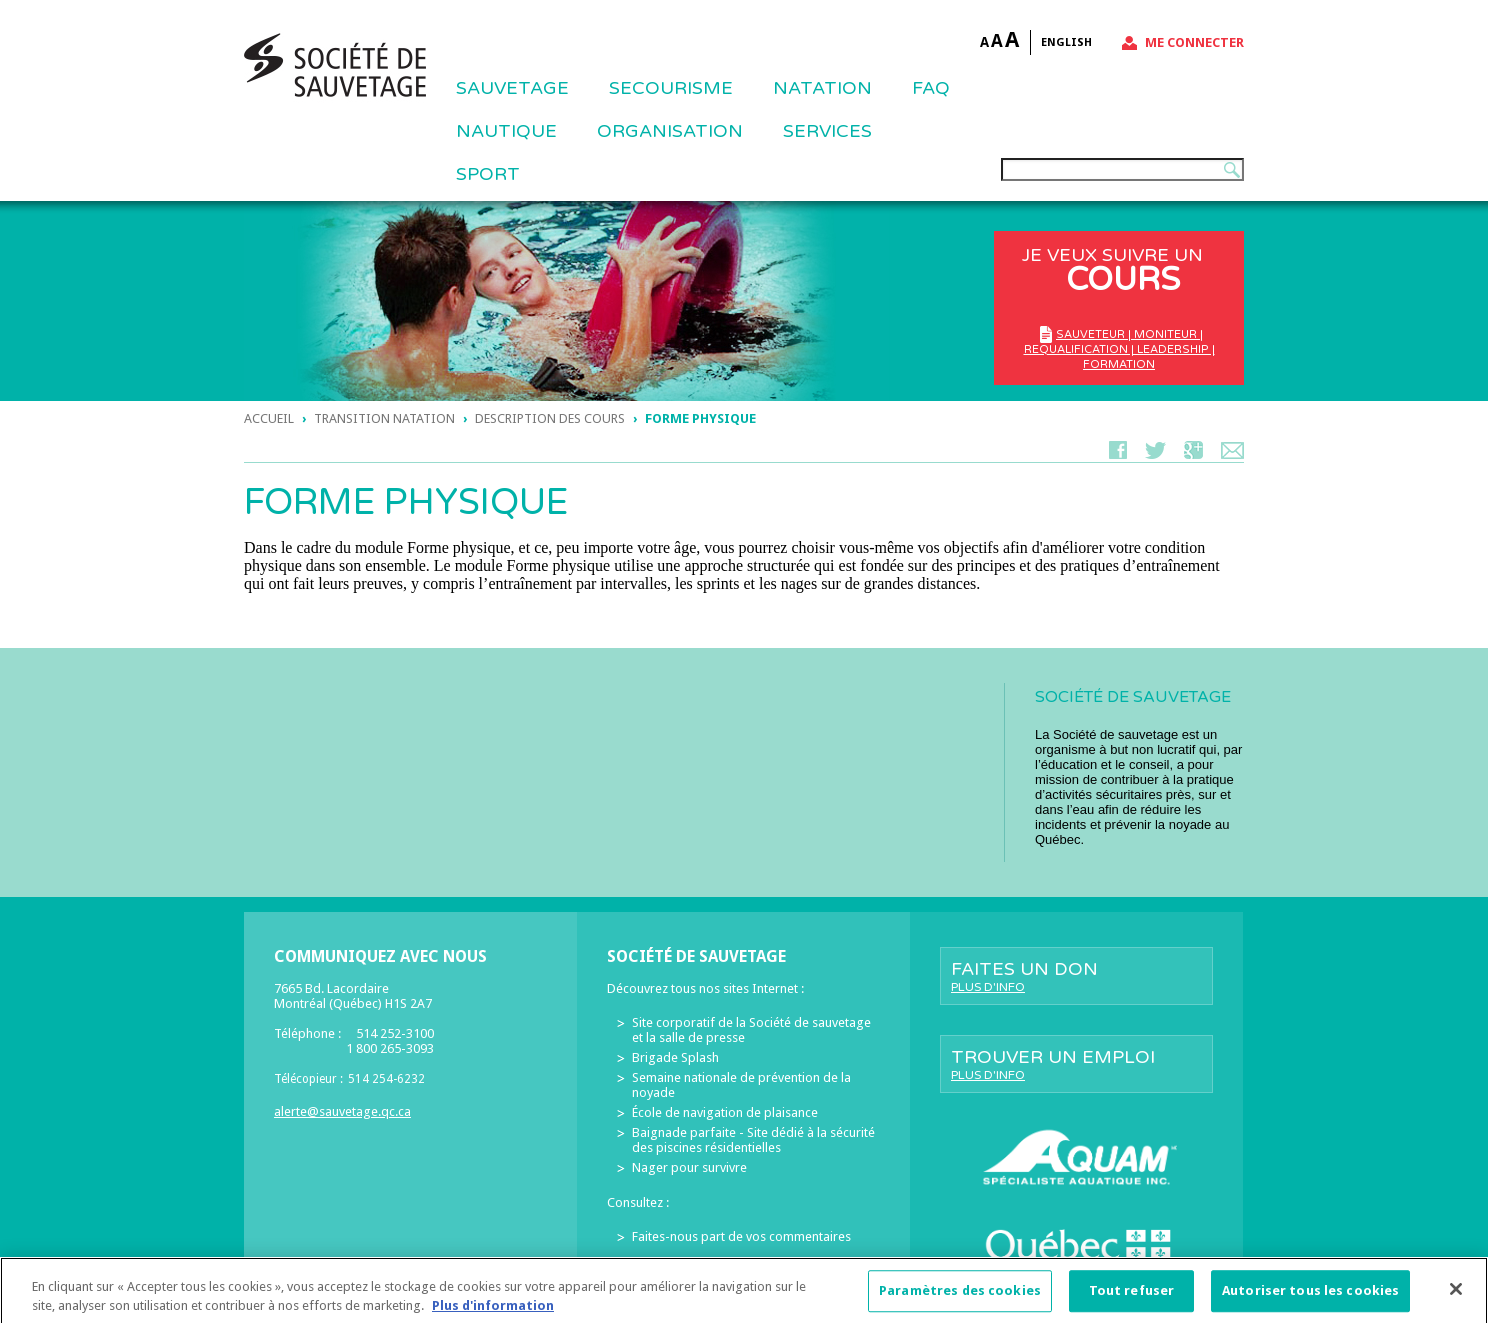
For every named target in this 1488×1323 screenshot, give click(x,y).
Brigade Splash (675, 1057)
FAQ (931, 88)
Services (827, 131)
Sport (488, 174)
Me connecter (1194, 42)
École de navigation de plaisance (725, 1112)
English (1066, 42)
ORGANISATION (670, 131)
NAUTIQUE (506, 131)
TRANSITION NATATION (384, 418)
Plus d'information (493, 1313)
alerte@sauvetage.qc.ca (342, 1111)
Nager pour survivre (689, 1167)
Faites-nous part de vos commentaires (741, 1236)
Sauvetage (512, 88)
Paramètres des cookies (960, 1298)
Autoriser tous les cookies (1310, 1298)
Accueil (269, 418)
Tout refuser (1132, 1298)
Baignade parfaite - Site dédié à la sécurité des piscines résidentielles (753, 1140)
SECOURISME (671, 88)
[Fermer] (1456, 1297)
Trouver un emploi (1076, 1064)
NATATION (822, 88)
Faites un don (1076, 976)
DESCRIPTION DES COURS (550, 418)
